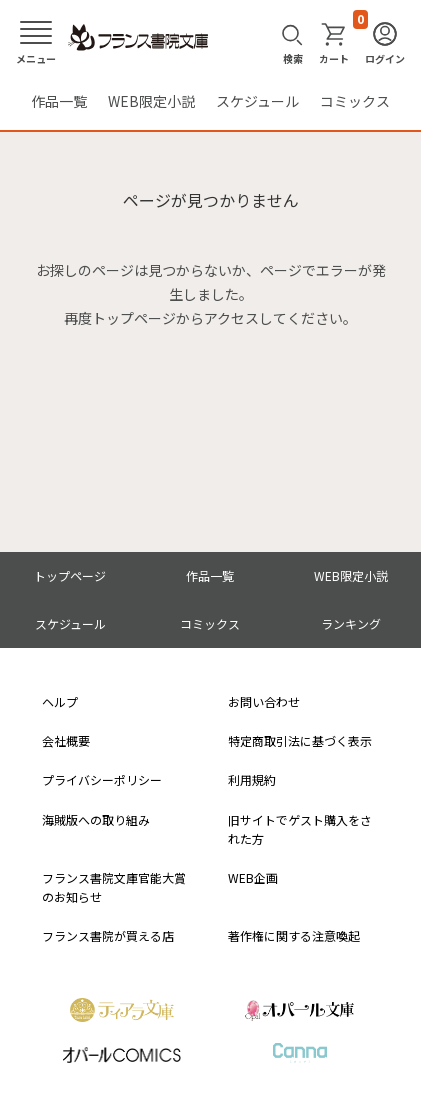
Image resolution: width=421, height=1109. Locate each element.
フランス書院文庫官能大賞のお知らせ (114, 887)
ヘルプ (60, 701)
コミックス (355, 101)
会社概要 (66, 740)
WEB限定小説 (151, 101)
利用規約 (252, 779)
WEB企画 (253, 877)
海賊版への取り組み (96, 819)
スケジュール (257, 101)
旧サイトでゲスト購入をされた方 (300, 829)
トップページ (70, 575)
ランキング (351, 623)
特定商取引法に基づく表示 (300, 740)
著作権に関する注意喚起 (294, 935)
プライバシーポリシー (102, 779)
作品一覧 (59, 101)
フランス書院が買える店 (108, 935)
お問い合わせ (264, 701)
